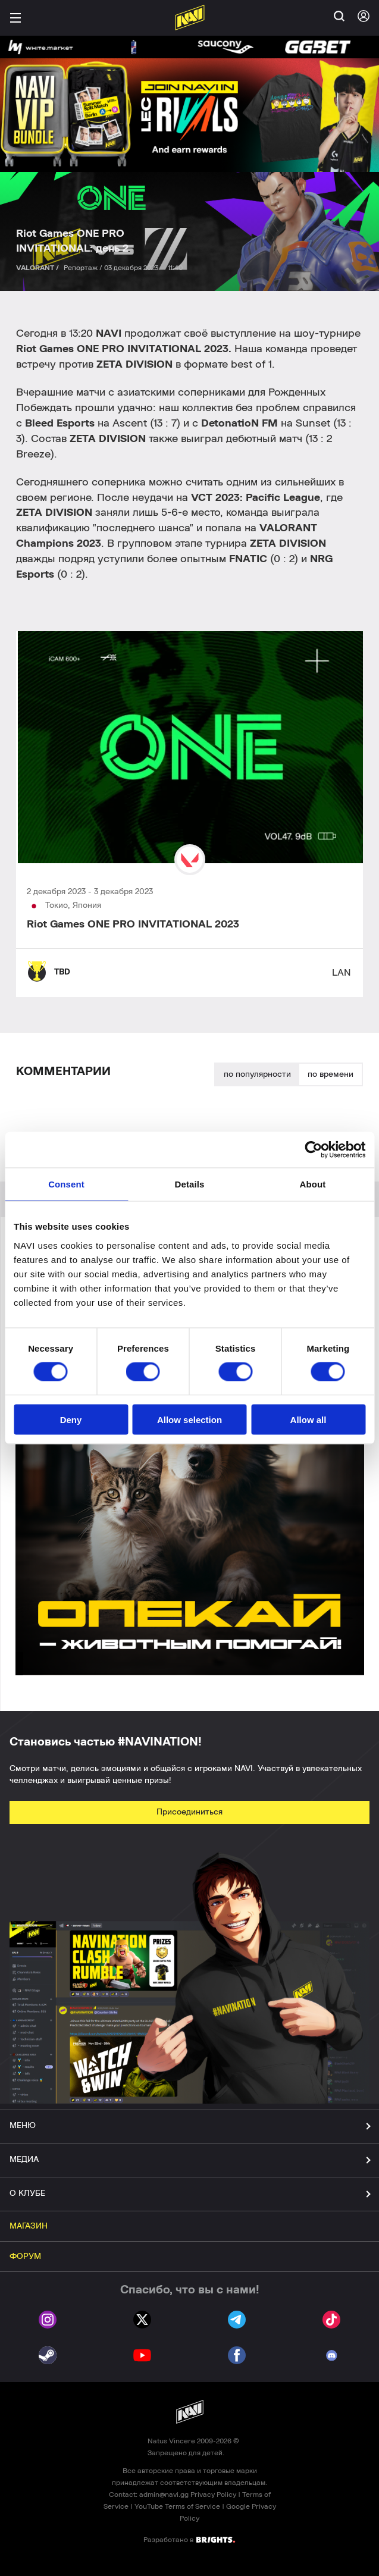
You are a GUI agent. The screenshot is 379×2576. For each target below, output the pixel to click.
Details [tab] (190, 1184)
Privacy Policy (213, 2494)
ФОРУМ (25, 2256)
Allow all (308, 1419)
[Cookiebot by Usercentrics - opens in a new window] (313, 1150)
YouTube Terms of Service (177, 2506)
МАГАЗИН (29, 2226)
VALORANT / (38, 267)
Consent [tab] (66, 1184)
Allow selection (189, 1419)
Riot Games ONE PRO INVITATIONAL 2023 (133, 924)
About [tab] (313, 1184)
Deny (71, 1419)
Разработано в (189, 2539)
